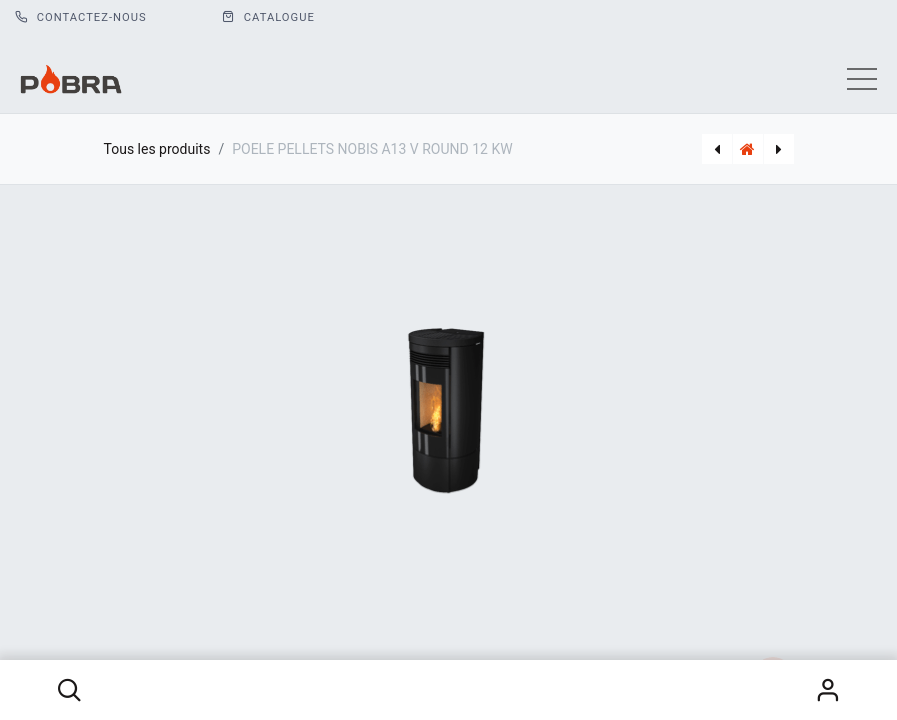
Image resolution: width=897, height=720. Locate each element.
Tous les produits (157, 149)
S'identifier (827, 690)
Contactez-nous (81, 17)
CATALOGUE (268, 17)
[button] (70, 690)
